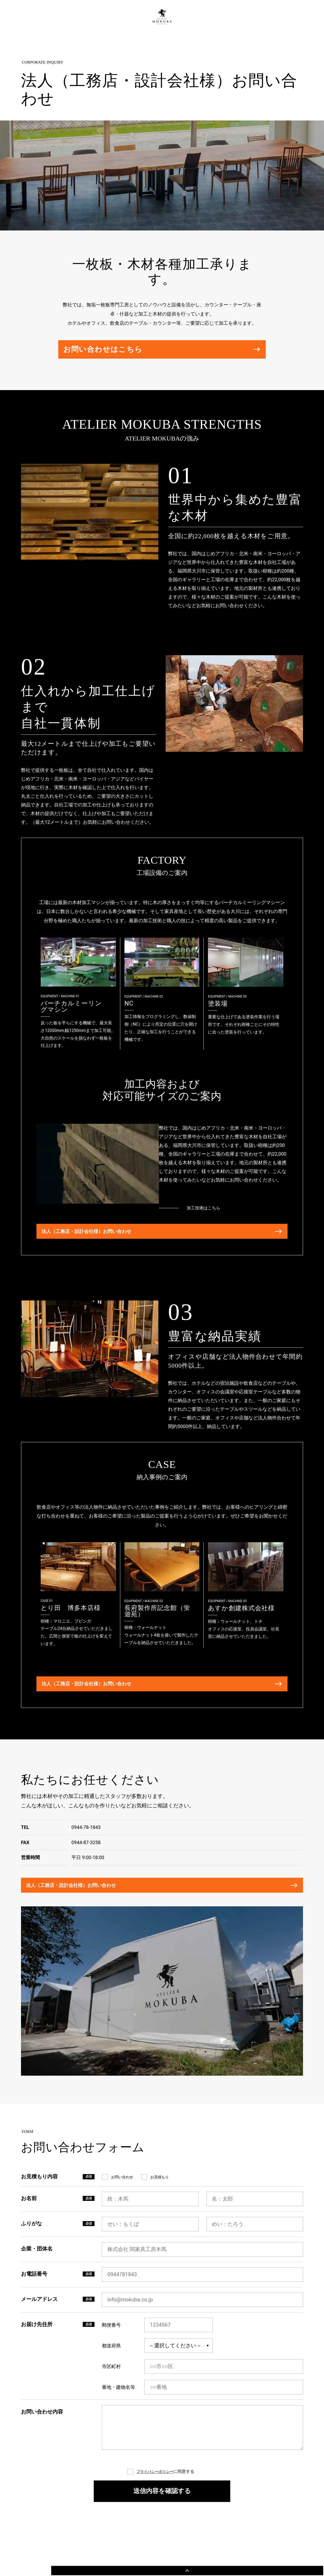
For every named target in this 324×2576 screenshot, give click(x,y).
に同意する (165, 2505)
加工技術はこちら (225, 1215)
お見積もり (159, 2210)
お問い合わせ (122, 2210)
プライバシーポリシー (155, 2504)
